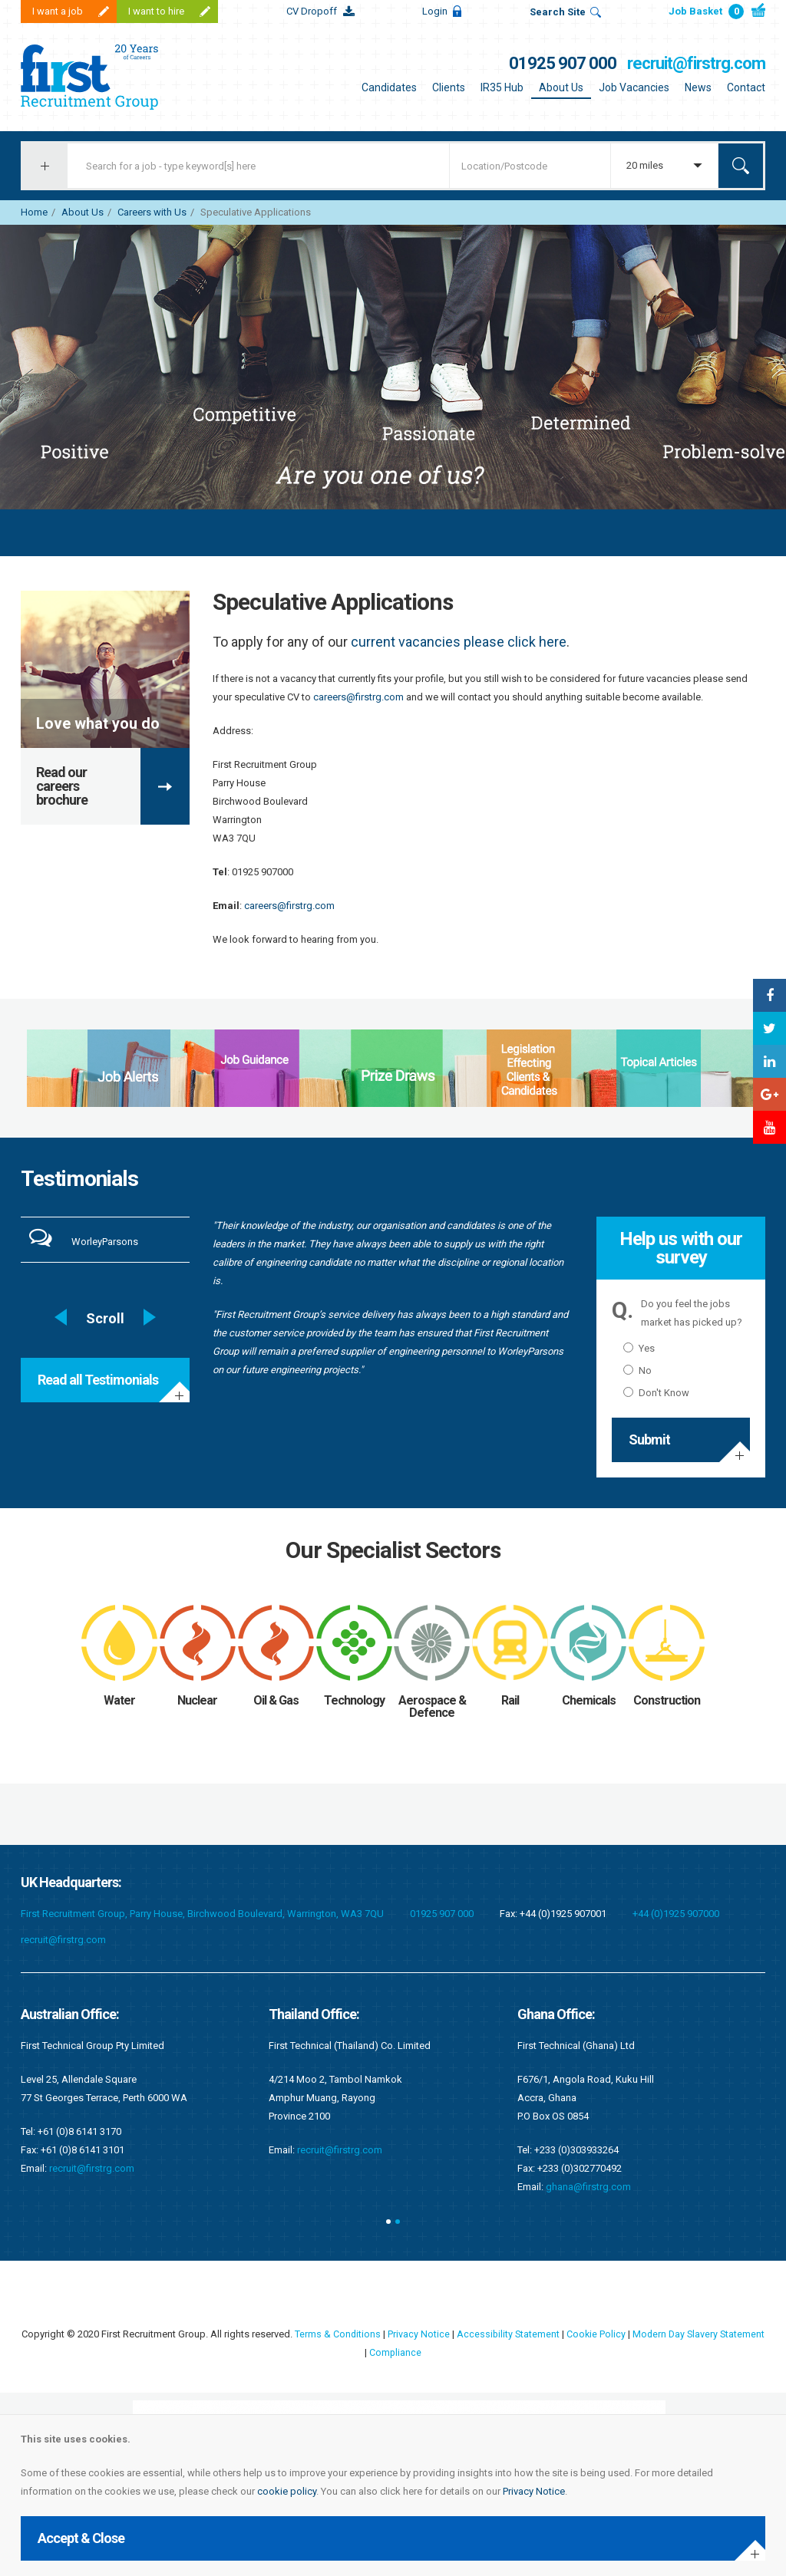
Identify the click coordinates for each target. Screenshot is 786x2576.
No (637, 1370)
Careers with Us (152, 212)
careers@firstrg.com (358, 697)
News (698, 87)
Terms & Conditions (358, 2334)
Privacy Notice (534, 2491)
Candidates (389, 87)
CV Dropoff (311, 11)
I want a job (57, 11)
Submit (649, 1439)
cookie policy (286, 2491)
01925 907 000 (562, 63)
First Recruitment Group (117, 77)
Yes (639, 1348)
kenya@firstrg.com (587, 2168)
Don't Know (656, 1392)
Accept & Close (81, 2538)
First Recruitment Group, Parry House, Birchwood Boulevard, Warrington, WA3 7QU (202, 1913)
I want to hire (156, 11)
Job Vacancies (634, 87)
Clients (448, 87)
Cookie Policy (619, 2334)
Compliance (419, 2352)
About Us (561, 87)
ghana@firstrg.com (339, 2186)
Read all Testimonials (98, 1380)
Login (434, 11)
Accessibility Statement (530, 2334)
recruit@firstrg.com (696, 63)
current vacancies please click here (458, 642)
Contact (746, 87)
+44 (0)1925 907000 (675, 1913)
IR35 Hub (502, 87)
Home (34, 212)
